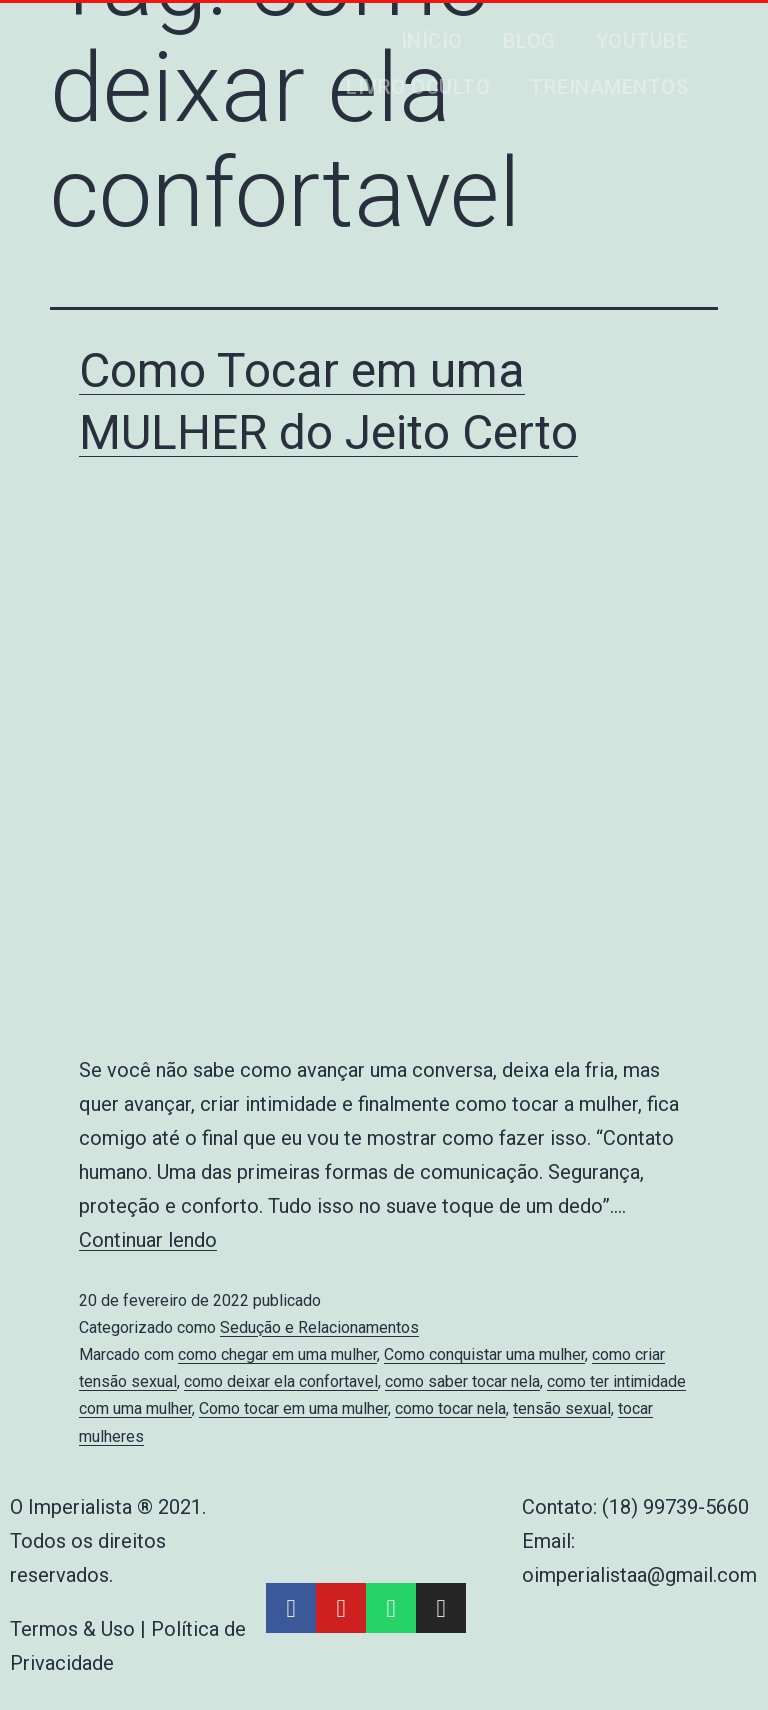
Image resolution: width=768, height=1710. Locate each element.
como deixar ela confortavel (281, 1381)
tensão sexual (562, 1408)
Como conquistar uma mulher (484, 1354)
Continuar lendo (148, 1240)
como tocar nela (450, 1408)
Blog (529, 41)
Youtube (642, 41)
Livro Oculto (418, 87)
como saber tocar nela (462, 1381)
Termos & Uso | (80, 1629)
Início (432, 41)
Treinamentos (609, 87)
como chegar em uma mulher (277, 1354)
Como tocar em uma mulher (293, 1408)
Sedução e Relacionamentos (319, 1327)
